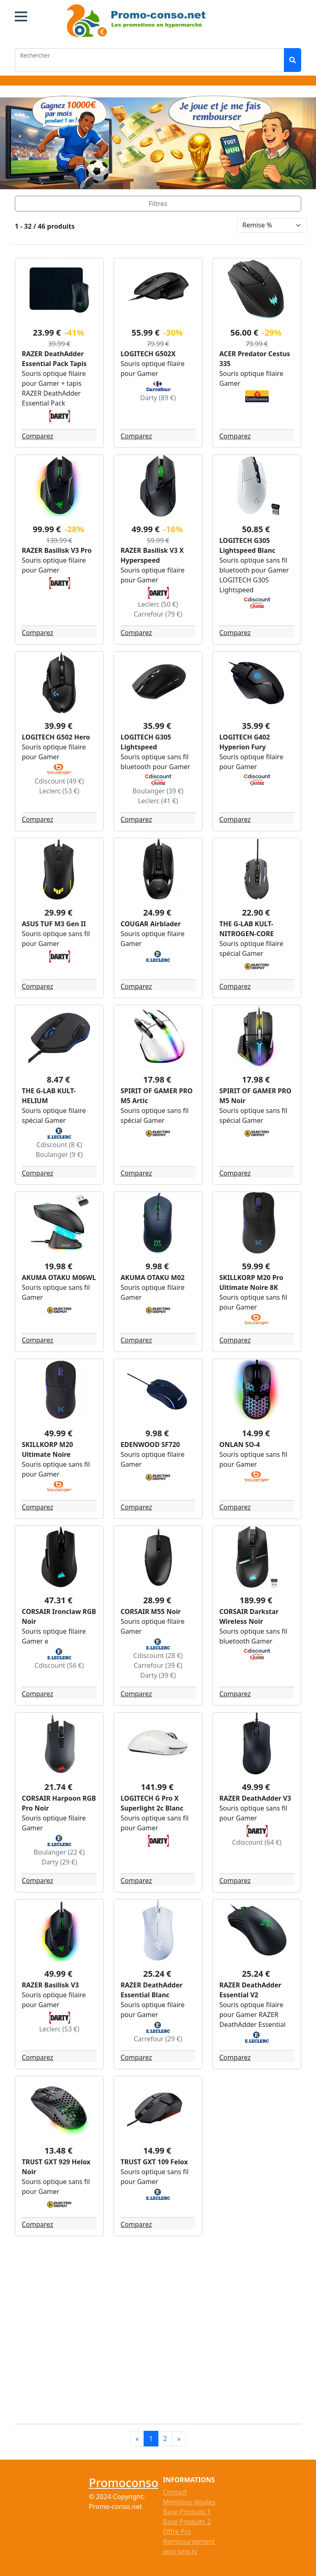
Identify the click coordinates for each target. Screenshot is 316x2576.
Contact (175, 2492)
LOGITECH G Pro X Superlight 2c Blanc (152, 1803)
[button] (21, 16)
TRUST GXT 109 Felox (154, 2161)
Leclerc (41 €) (158, 800)
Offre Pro (177, 2531)
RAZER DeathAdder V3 (255, 1798)
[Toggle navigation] (158, 203)
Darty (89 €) (158, 397)
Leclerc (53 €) (59, 790)
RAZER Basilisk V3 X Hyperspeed (152, 555)
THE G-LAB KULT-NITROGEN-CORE (246, 928)
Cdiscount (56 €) (59, 1665)
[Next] (179, 2438)
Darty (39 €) (158, 1675)
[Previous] (137, 2438)
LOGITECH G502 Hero (56, 737)
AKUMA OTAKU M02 (153, 1277)
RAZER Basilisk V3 (50, 1984)
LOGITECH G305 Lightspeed (146, 742)
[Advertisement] (163, 2328)
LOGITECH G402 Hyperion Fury (244, 742)
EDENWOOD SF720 (150, 1444)
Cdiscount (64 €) (256, 1842)
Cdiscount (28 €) (158, 1655)
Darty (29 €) (59, 1861)
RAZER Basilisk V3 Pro (57, 550)
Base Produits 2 (187, 2521)
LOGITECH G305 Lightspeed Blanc (247, 545)
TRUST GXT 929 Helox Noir (56, 2166)
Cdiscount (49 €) (59, 781)
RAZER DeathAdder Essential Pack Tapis (54, 358)
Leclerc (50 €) (158, 604)
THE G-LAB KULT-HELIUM (49, 1095)
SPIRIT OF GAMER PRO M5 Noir (255, 1095)
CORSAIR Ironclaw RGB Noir (59, 1616)
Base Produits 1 (187, 2511)
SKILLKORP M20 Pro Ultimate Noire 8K (251, 1282)
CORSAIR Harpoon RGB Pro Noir (59, 1803)
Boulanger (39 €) (158, 790)
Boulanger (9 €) (59, 1154)
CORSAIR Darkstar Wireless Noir (249, 1616)
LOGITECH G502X (148, 353)
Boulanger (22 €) (59, 1852)
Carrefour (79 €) (158, 614)
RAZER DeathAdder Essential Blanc (152, 1989)
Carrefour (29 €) (158, 2038)
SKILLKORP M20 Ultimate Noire (47, 1449)
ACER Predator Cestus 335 (254, 358)
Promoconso (123, 2482)
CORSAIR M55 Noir (151, 1611)
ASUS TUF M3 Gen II (54, 923)
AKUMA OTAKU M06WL (59, 1277)
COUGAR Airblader (151, 923)
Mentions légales (189, 2501)
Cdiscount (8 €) (59, 1144)
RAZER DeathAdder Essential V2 (250, 1989)
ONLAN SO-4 (239, 1444)
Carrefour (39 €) (158, 1665)
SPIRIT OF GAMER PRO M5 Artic (157, 1095)
